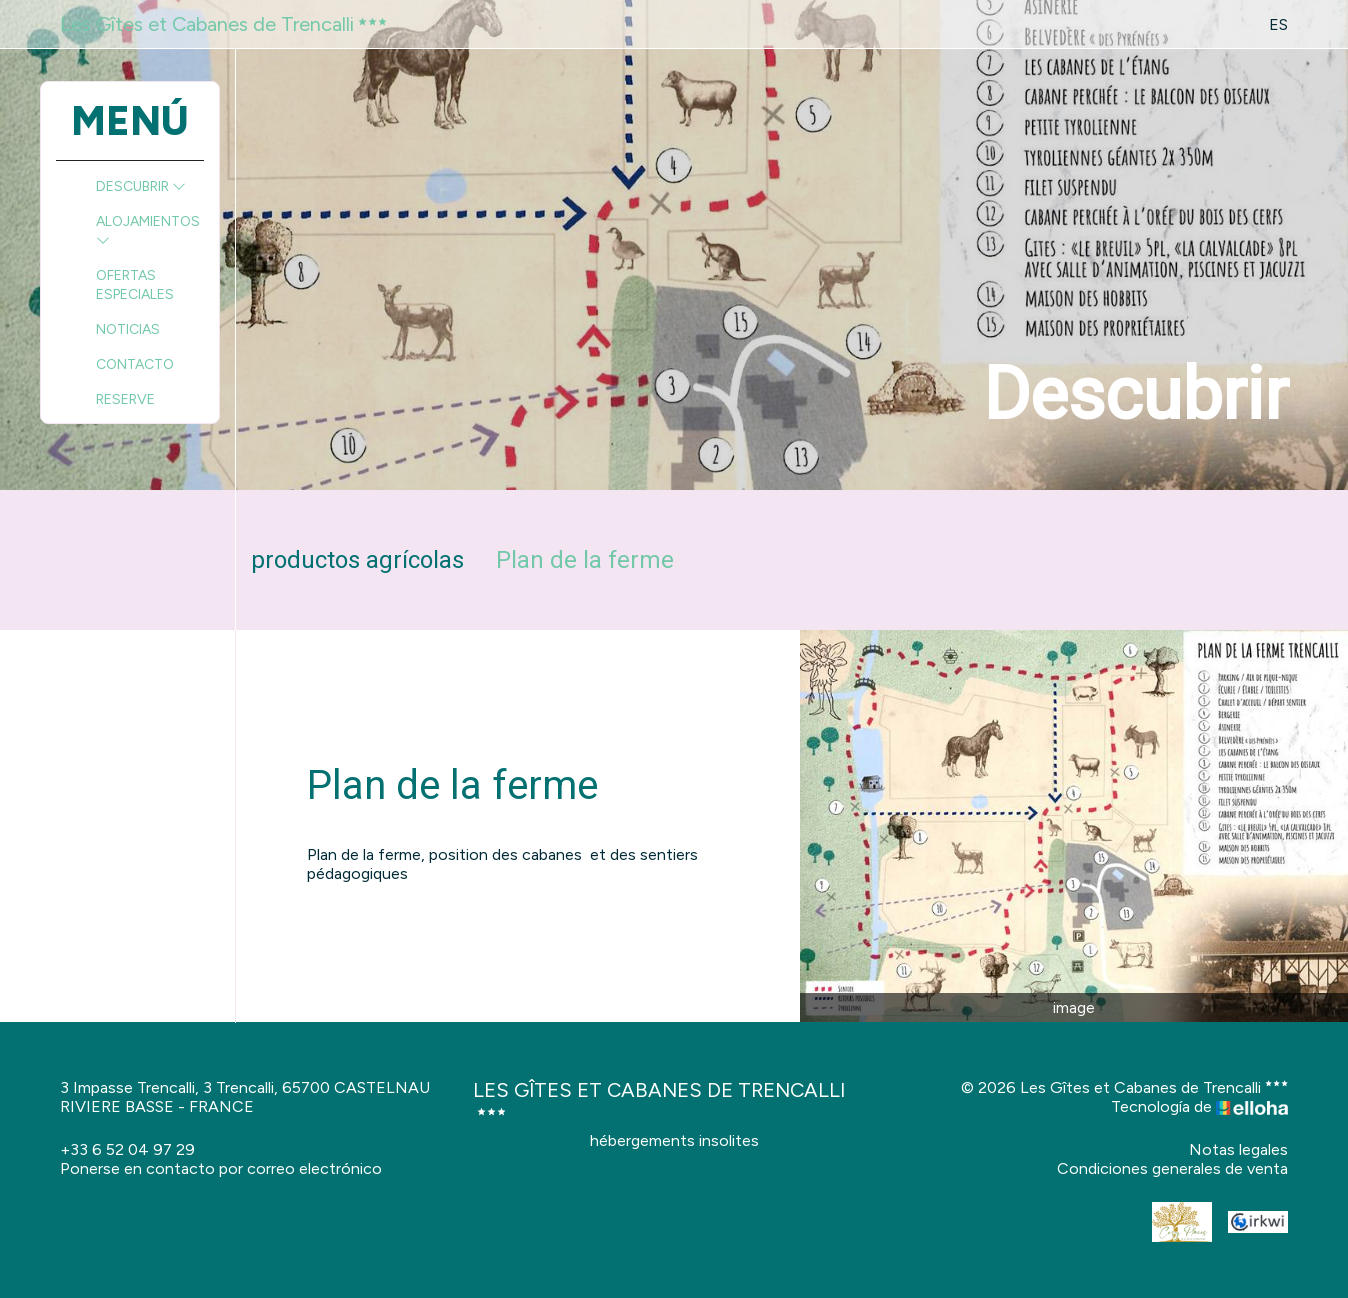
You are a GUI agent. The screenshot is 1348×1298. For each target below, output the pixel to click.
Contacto (135, 364)
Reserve (125, 399)
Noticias (128, 329)
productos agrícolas (357, 560)
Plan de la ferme (585, 560)
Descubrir (141, 186)
